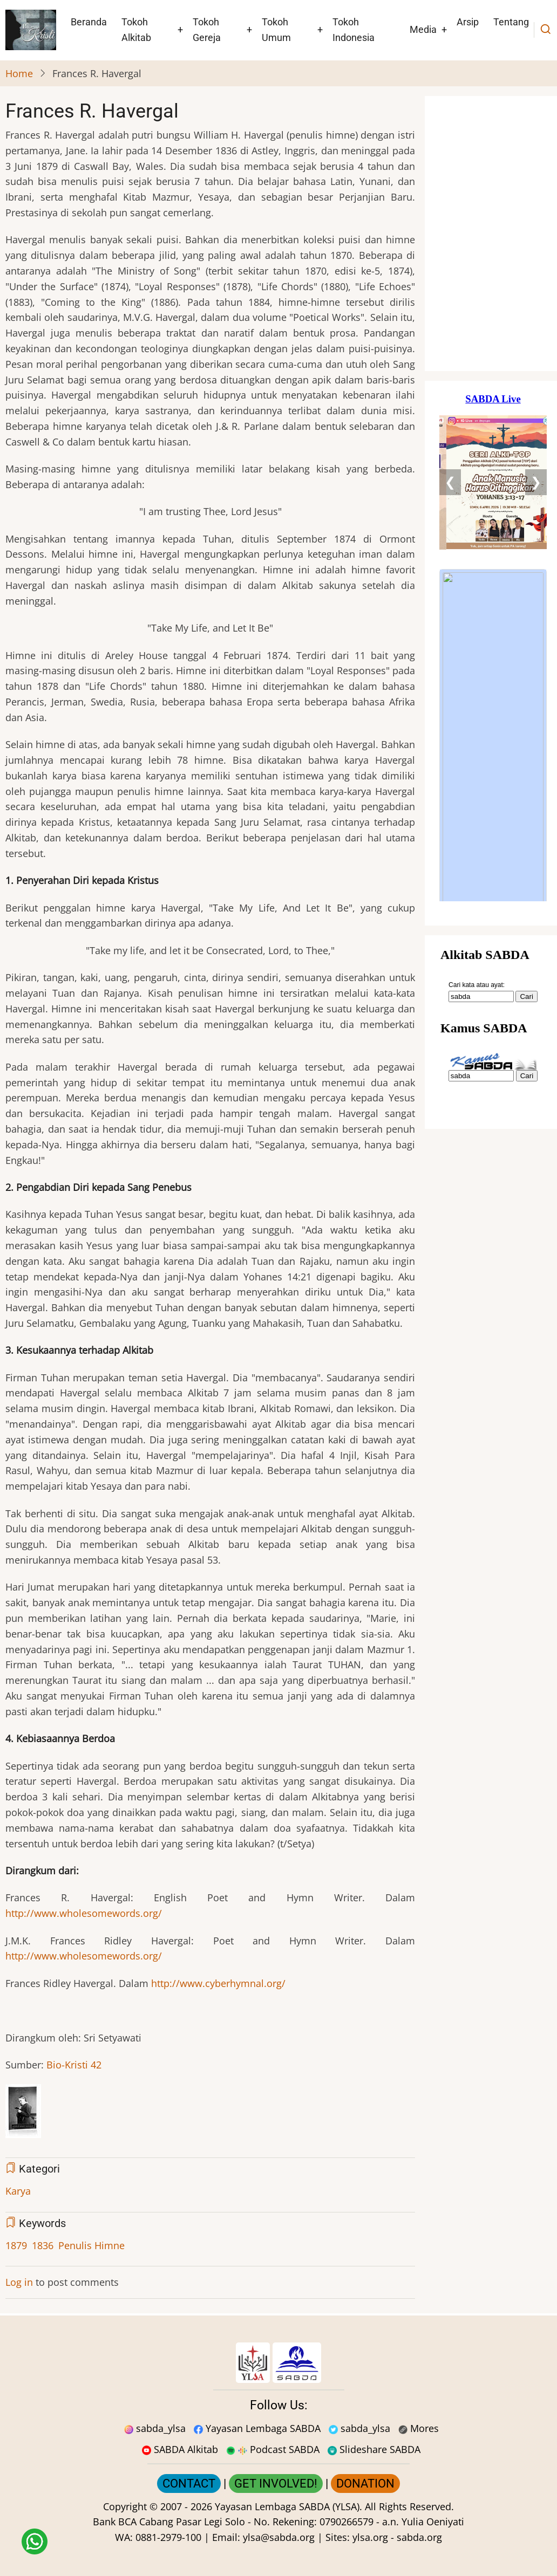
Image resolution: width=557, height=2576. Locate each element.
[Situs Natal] (493, 233)
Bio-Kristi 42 (73, 2064)
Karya (18, 2190)
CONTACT (188, 2483)
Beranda (89, 22)
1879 (16, 2245)
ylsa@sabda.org (279, 2537)
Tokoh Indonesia (353, 29)
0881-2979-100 (168, 2537)
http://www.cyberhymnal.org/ (218, 1983)
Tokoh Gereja (207, 29)
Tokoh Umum (276, 29)
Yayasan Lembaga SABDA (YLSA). (288, 2506)
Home (19, 73)
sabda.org (419, 2537)
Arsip (468, 22)
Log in (19, 2282)
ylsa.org (370, 2537)
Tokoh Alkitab (136, 29)
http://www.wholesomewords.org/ (83, 1913)
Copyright (125, 2506)
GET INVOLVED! (275, 2483)
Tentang (511, 22)
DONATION (365, 2483)
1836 (42, 2245)
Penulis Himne (91, 2245)
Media (423, 29)
